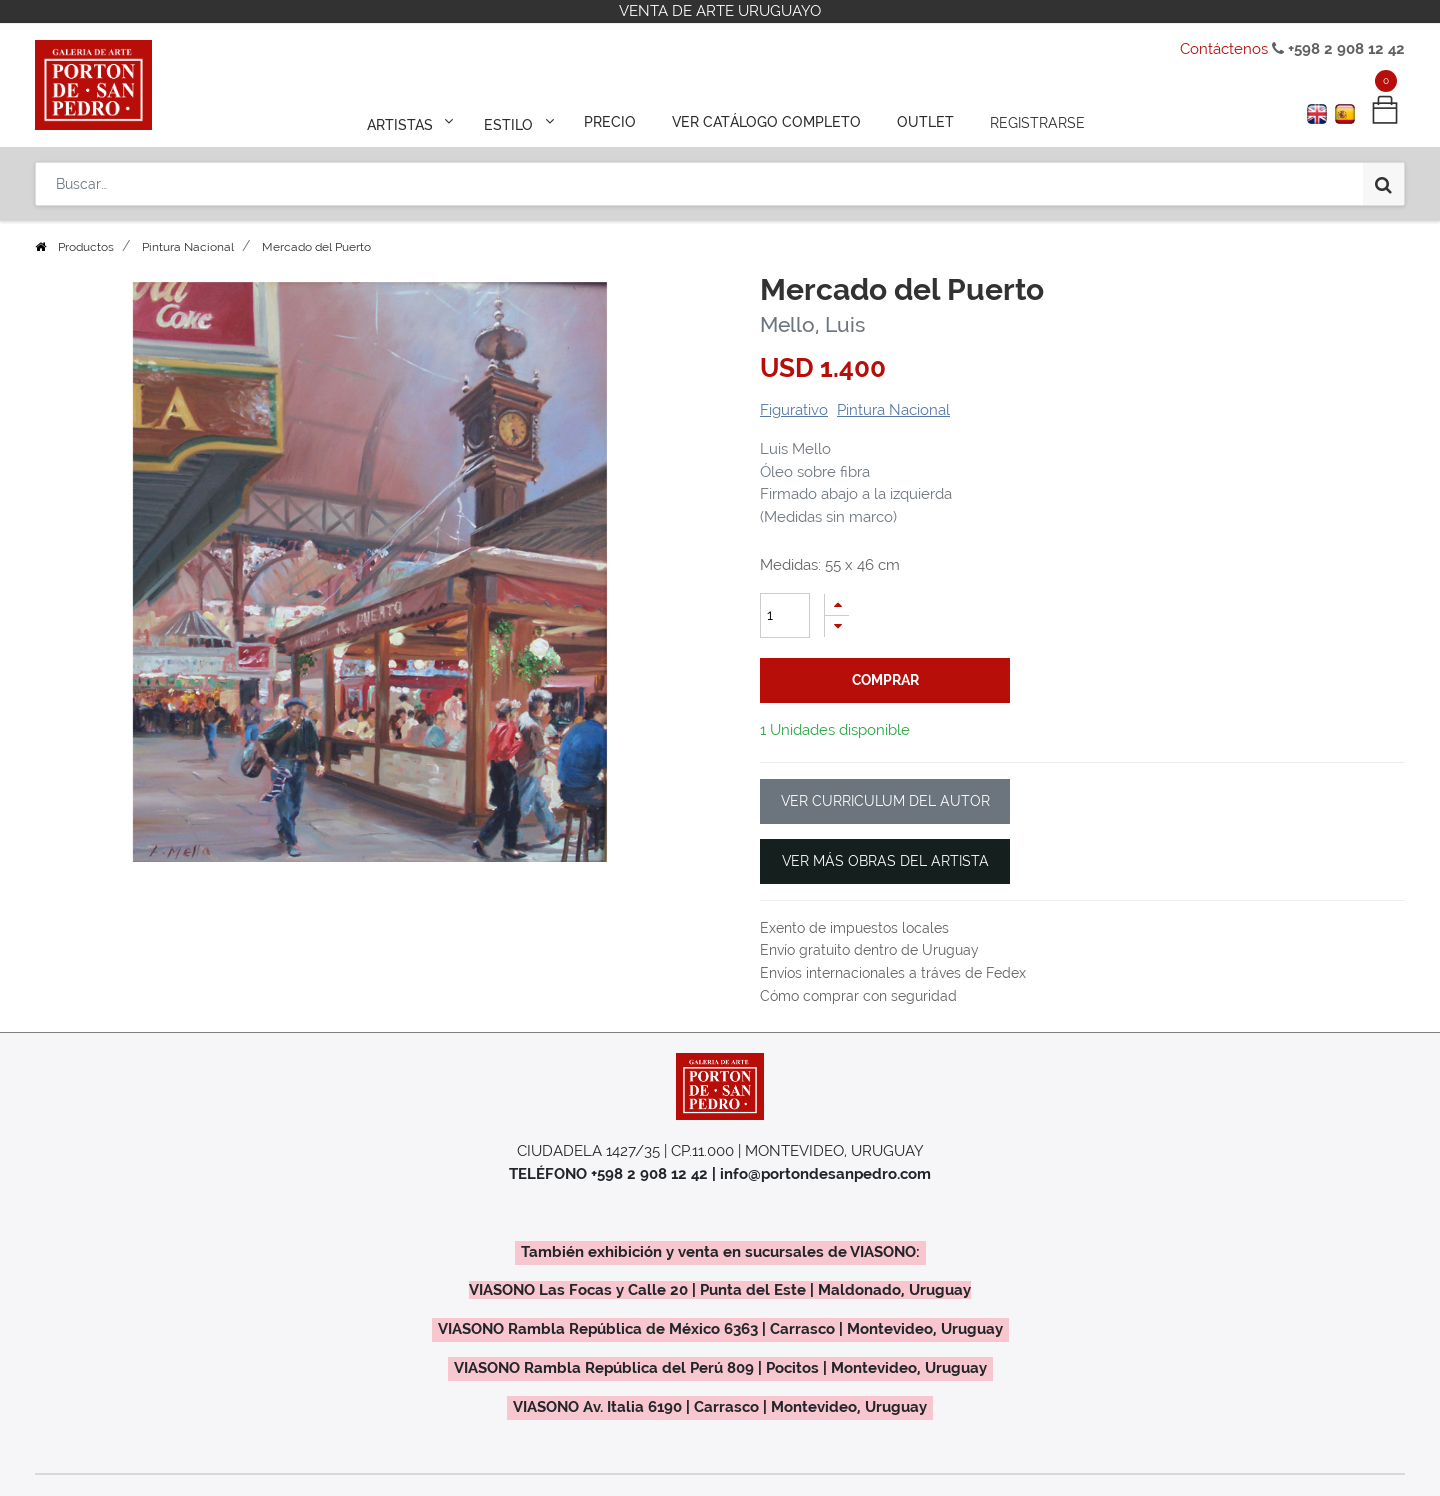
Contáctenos (1224, 49)
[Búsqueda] (1383, 182)
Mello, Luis (812, 324)
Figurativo (794, 410)
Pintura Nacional (188, 247)
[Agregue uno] (837, 604)
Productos (86, 247)
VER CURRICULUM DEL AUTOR (885, 801)
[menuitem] (611, 122)
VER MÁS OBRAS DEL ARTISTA (885, 861)
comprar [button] (885, 680)
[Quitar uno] (837, 626)
